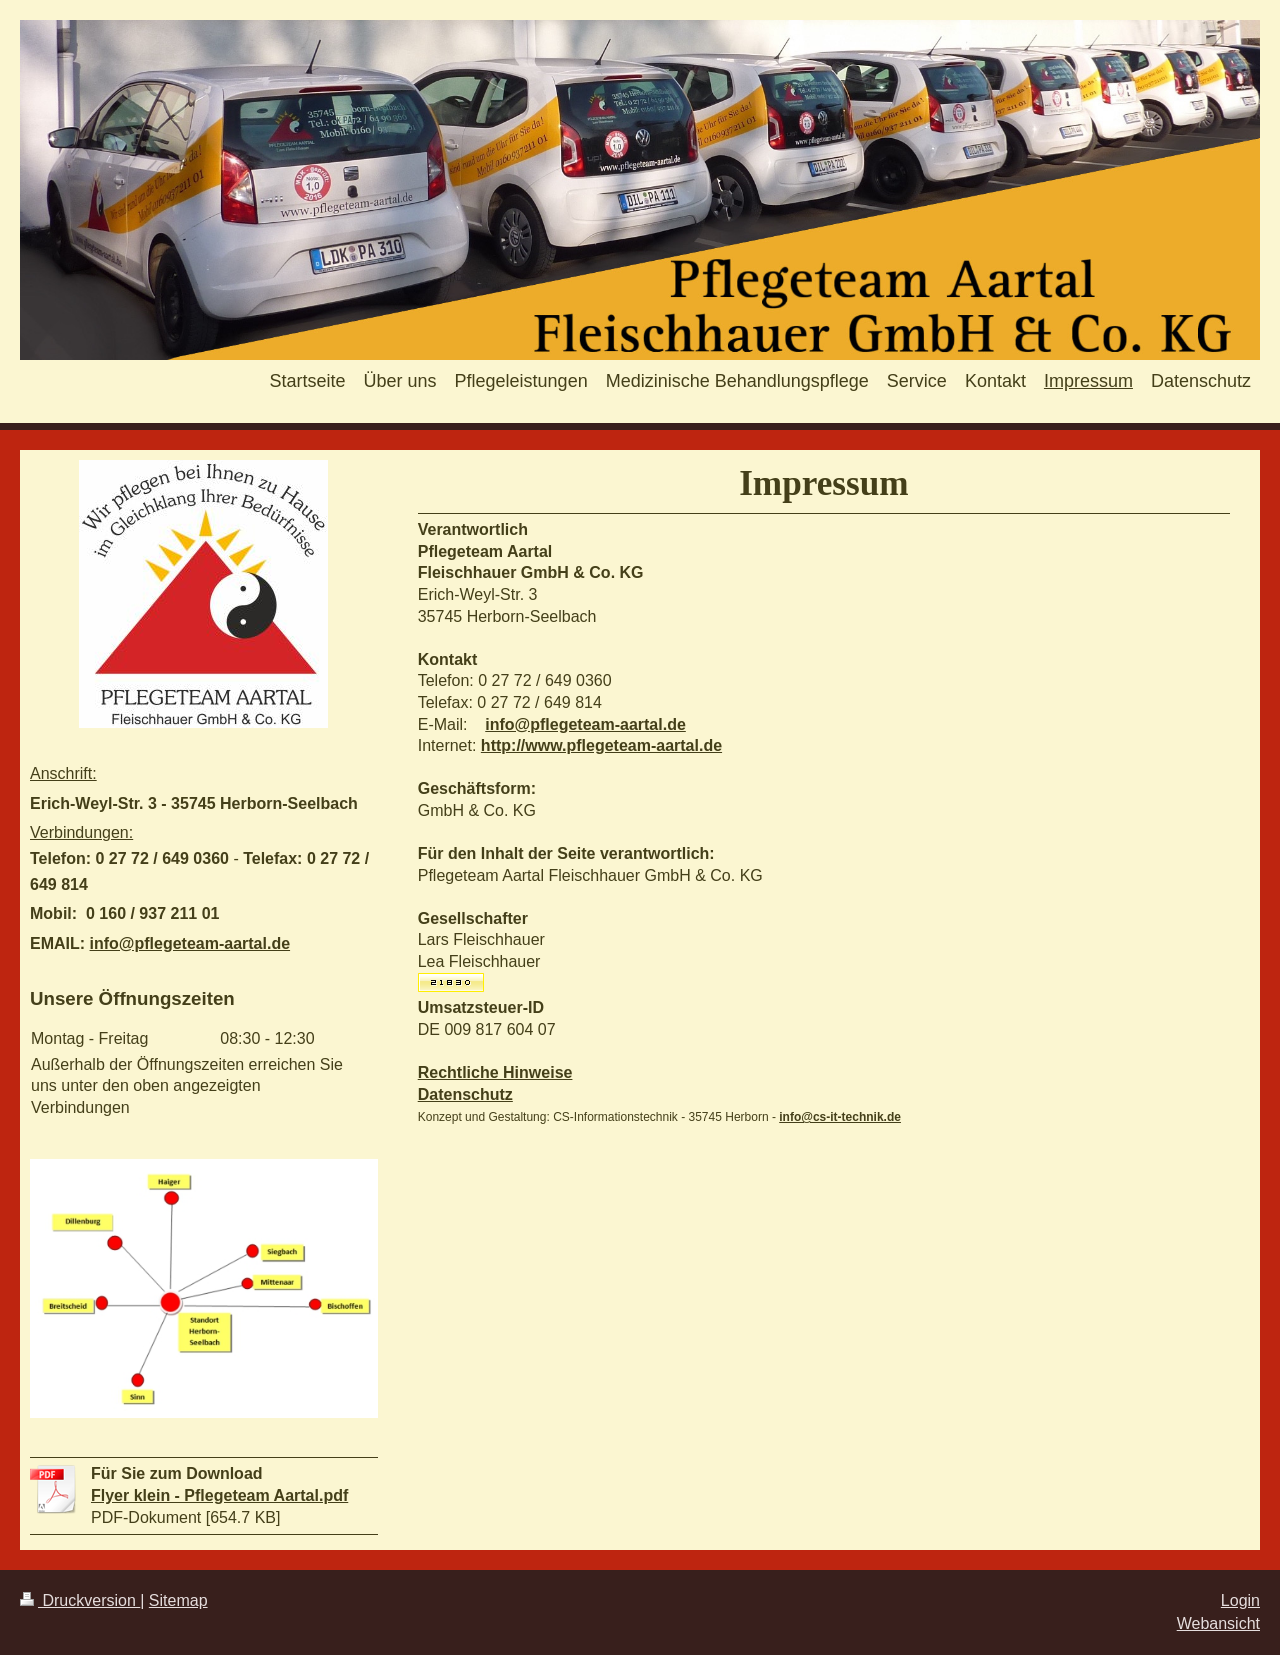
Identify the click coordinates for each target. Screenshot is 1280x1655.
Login (1240, 1600)
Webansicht (1218, 1623)
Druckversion (80, 1600)
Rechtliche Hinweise (495, 1072)
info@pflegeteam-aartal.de (585, 724)
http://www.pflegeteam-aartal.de (601, 745)
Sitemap (178, 1600)
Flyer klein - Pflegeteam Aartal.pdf (219, 1495)
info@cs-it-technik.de (840, 1117)
